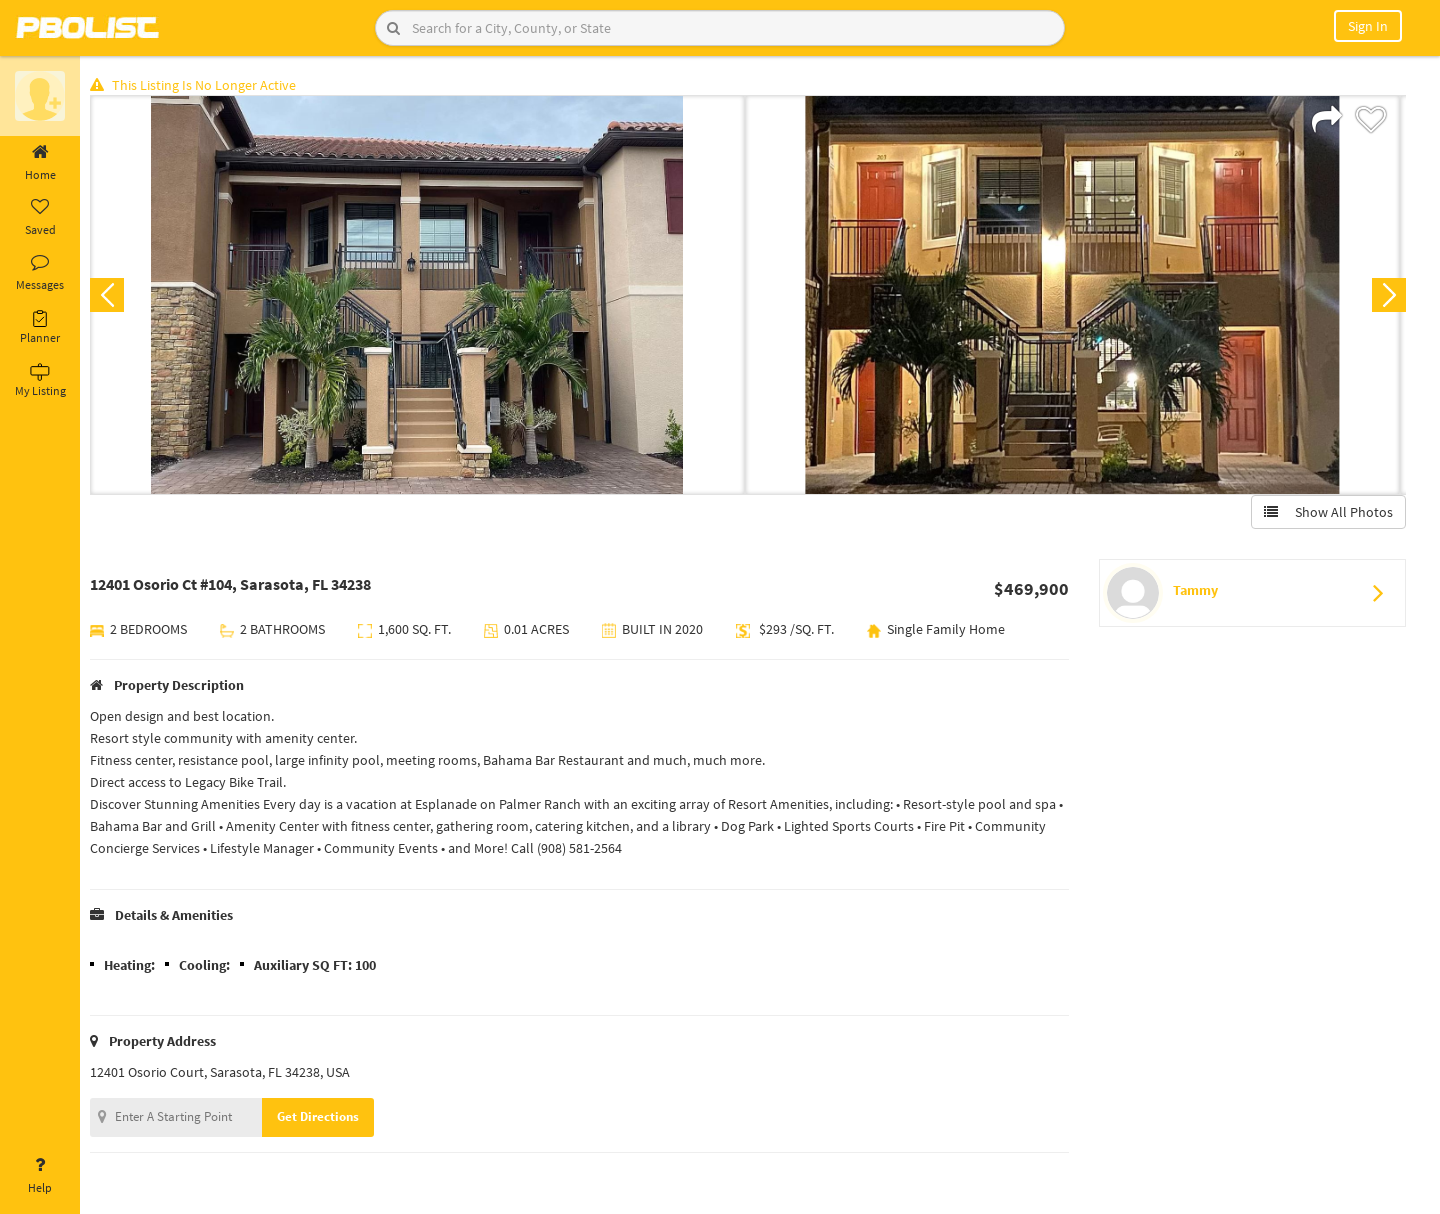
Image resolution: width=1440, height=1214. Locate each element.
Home (40, 163)
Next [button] (1388, 296)
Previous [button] (112, 296)
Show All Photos (1327, 513)
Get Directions (323, 1117)
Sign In (1368, 26)
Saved (40, 218)
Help (40, 1176)
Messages (40, 273)
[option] (422, 296)
